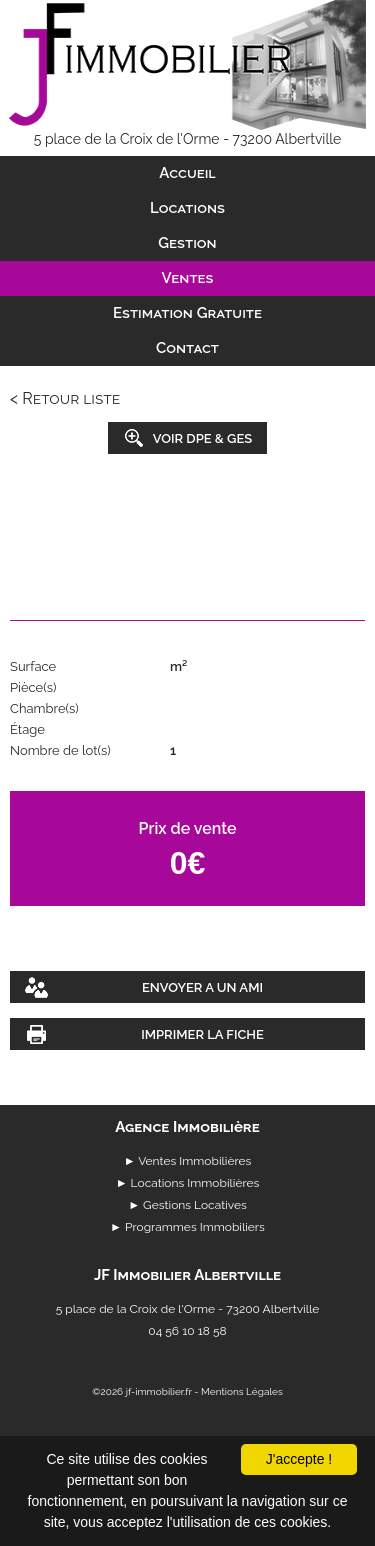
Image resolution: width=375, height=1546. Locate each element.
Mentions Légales (242, 1391)
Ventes (188, 278)
